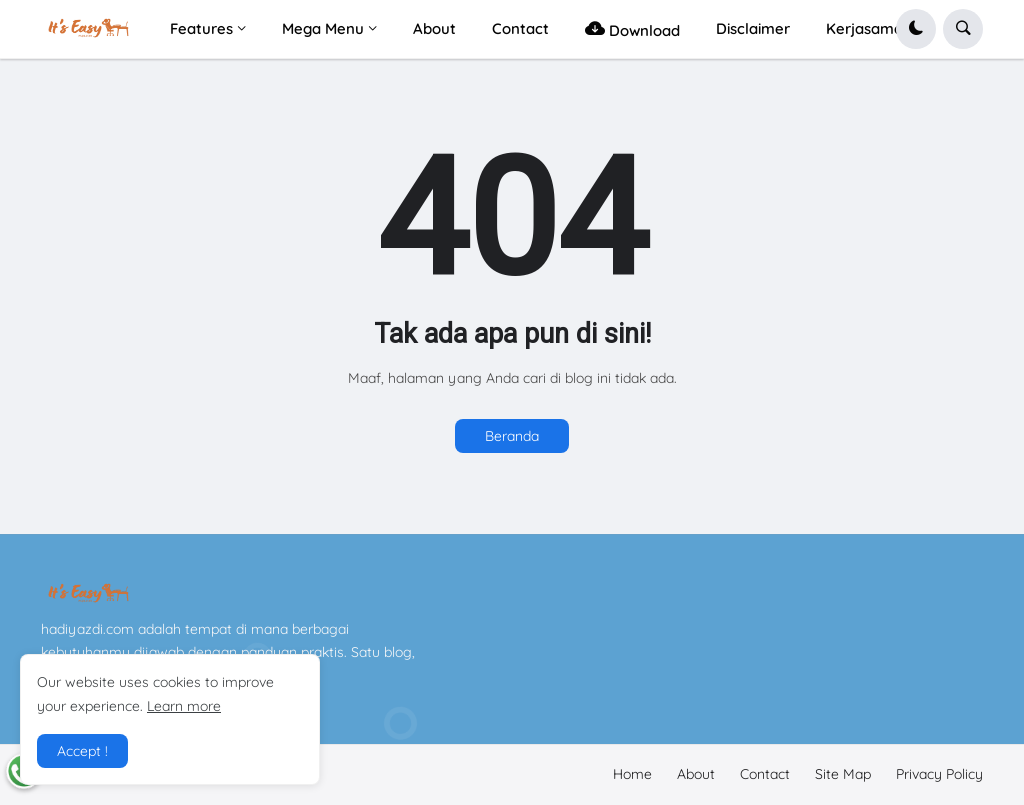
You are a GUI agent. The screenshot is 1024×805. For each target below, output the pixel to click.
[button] (916, 29)
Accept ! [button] (82, 751)
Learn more (184, 706)
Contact (765, 774)
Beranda (512, 436)
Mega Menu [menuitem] (323, 28)
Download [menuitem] (632, 28)
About (696, 774)
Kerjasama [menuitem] (864, 28)
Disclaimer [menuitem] (753, 28)
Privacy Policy (939, 774)
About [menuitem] (434, 28)
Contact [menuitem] (520, 28)
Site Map (843, 774)
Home (632, 774)
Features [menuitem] (201, 28)
